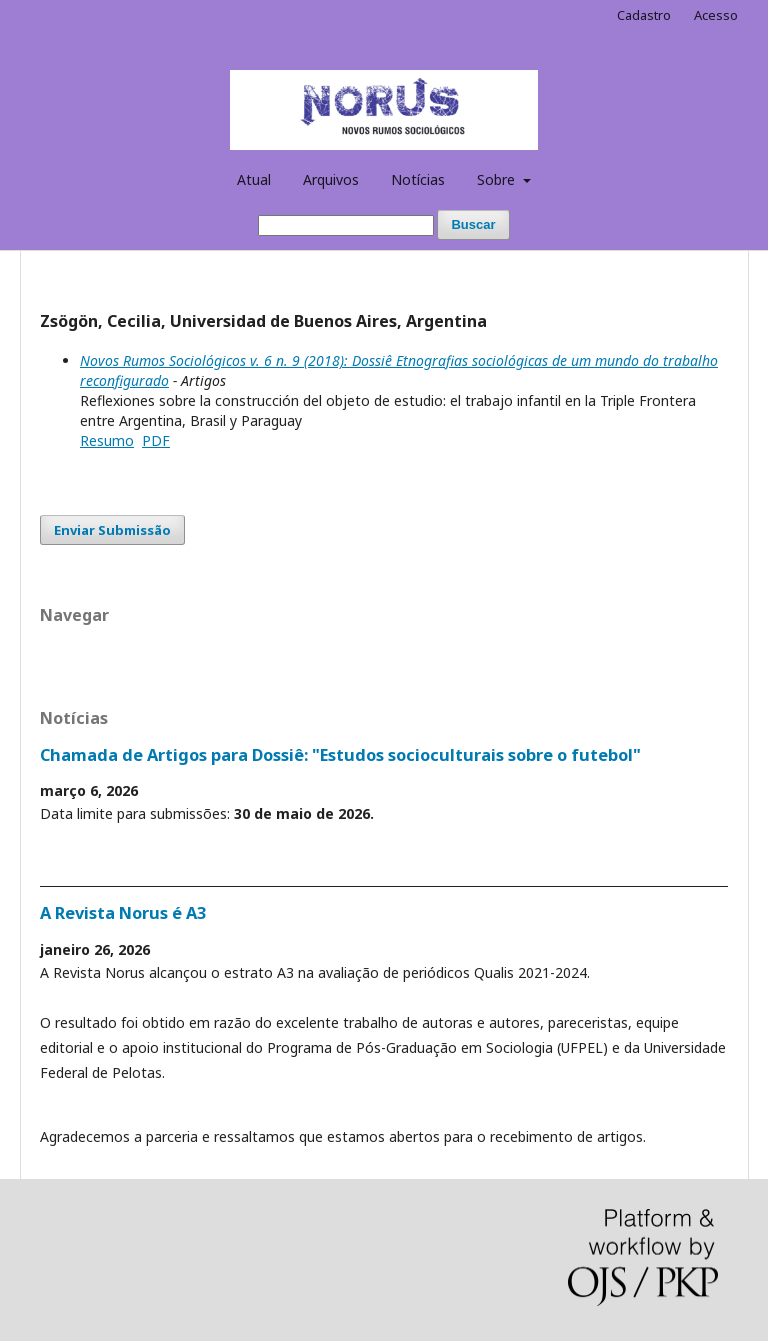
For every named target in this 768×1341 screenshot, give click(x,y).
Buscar (473, 224)
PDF (156, 440)
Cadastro (644, 15)
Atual (254, 179)
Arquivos (331, 179)
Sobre (498, 179)
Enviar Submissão (112, 530)
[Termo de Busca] (346, 225)
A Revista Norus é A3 (123, 913)
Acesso (716, 15)
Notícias (418, 179)
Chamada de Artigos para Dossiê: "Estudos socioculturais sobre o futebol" (340, 755)
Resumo (107, 440)
